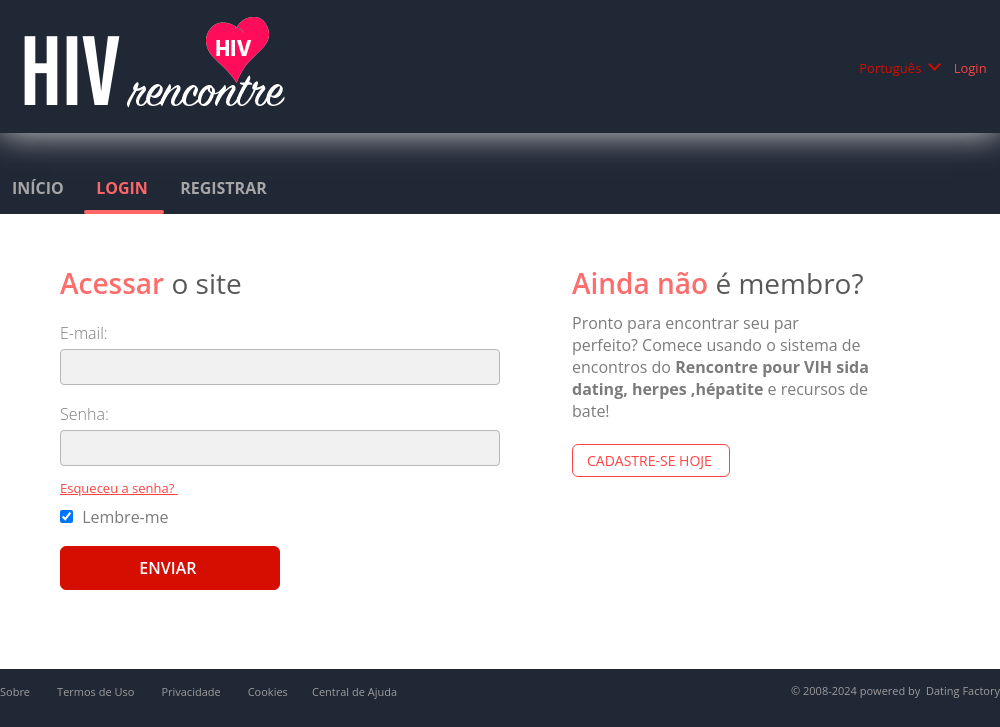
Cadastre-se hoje (651, 460)
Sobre (16, 691)
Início (40, 188)
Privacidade (192, 691)
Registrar (225, 188)
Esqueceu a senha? (119, 488)
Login (972, 68)
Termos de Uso (97, 691)
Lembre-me (116, 517)
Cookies (268, 691)
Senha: (86, 414)
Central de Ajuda (354, 691)
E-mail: (86, 333)
